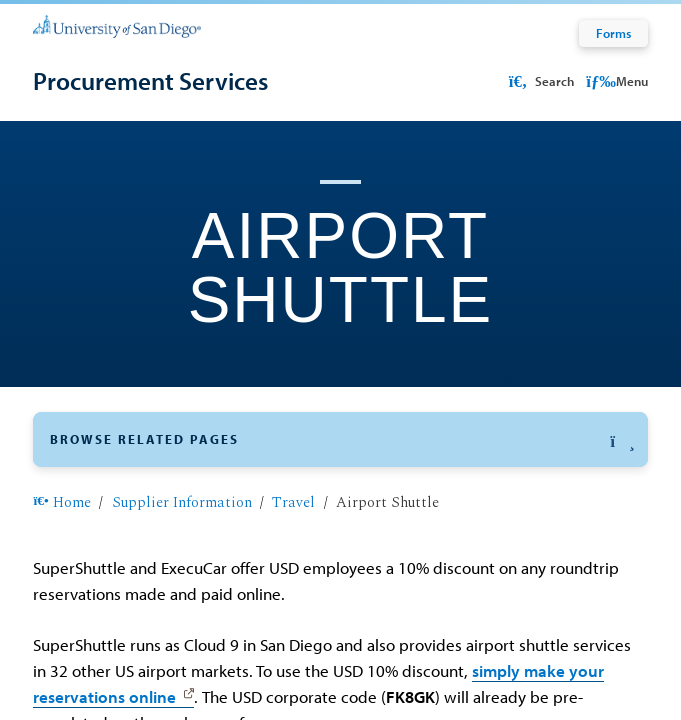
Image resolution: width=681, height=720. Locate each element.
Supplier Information (182, 503)
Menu (616, 80)
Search (539, 80)
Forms (613, 33)
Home (61, 503)
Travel (293, 503)
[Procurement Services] (150, 81)
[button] (340, 439)
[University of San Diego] (116, 25)
